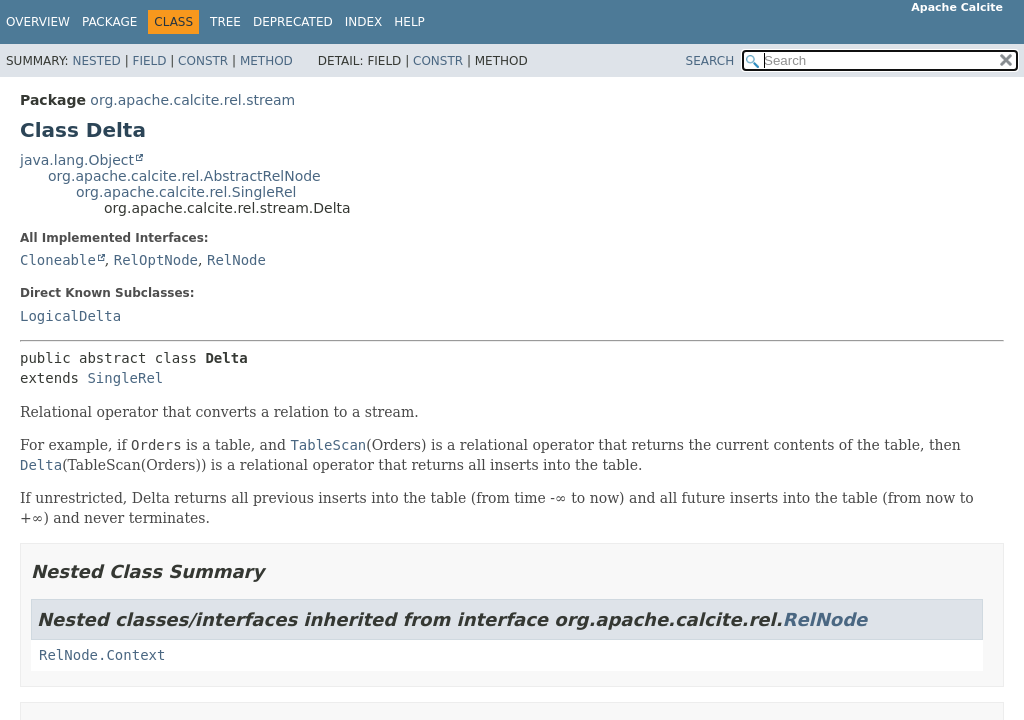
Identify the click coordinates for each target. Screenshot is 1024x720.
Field (149, 61)
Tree (225, 22)
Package (109, 22)
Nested (96, 61)
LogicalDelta (70, 316)
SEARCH (710, 61)
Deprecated (293, 22)
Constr (203, 61)
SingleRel (125, 378)
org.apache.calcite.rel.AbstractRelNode (184, 176)
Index (364, 22)
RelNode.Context (102, 655)
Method (266, 61)
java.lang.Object (77, 160)
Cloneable (58, 260)
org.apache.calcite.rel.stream (192, 100)
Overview (38, 22)
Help (409, 22)
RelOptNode (156, 260)
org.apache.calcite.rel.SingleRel (186, 192)
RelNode (236, 260)
